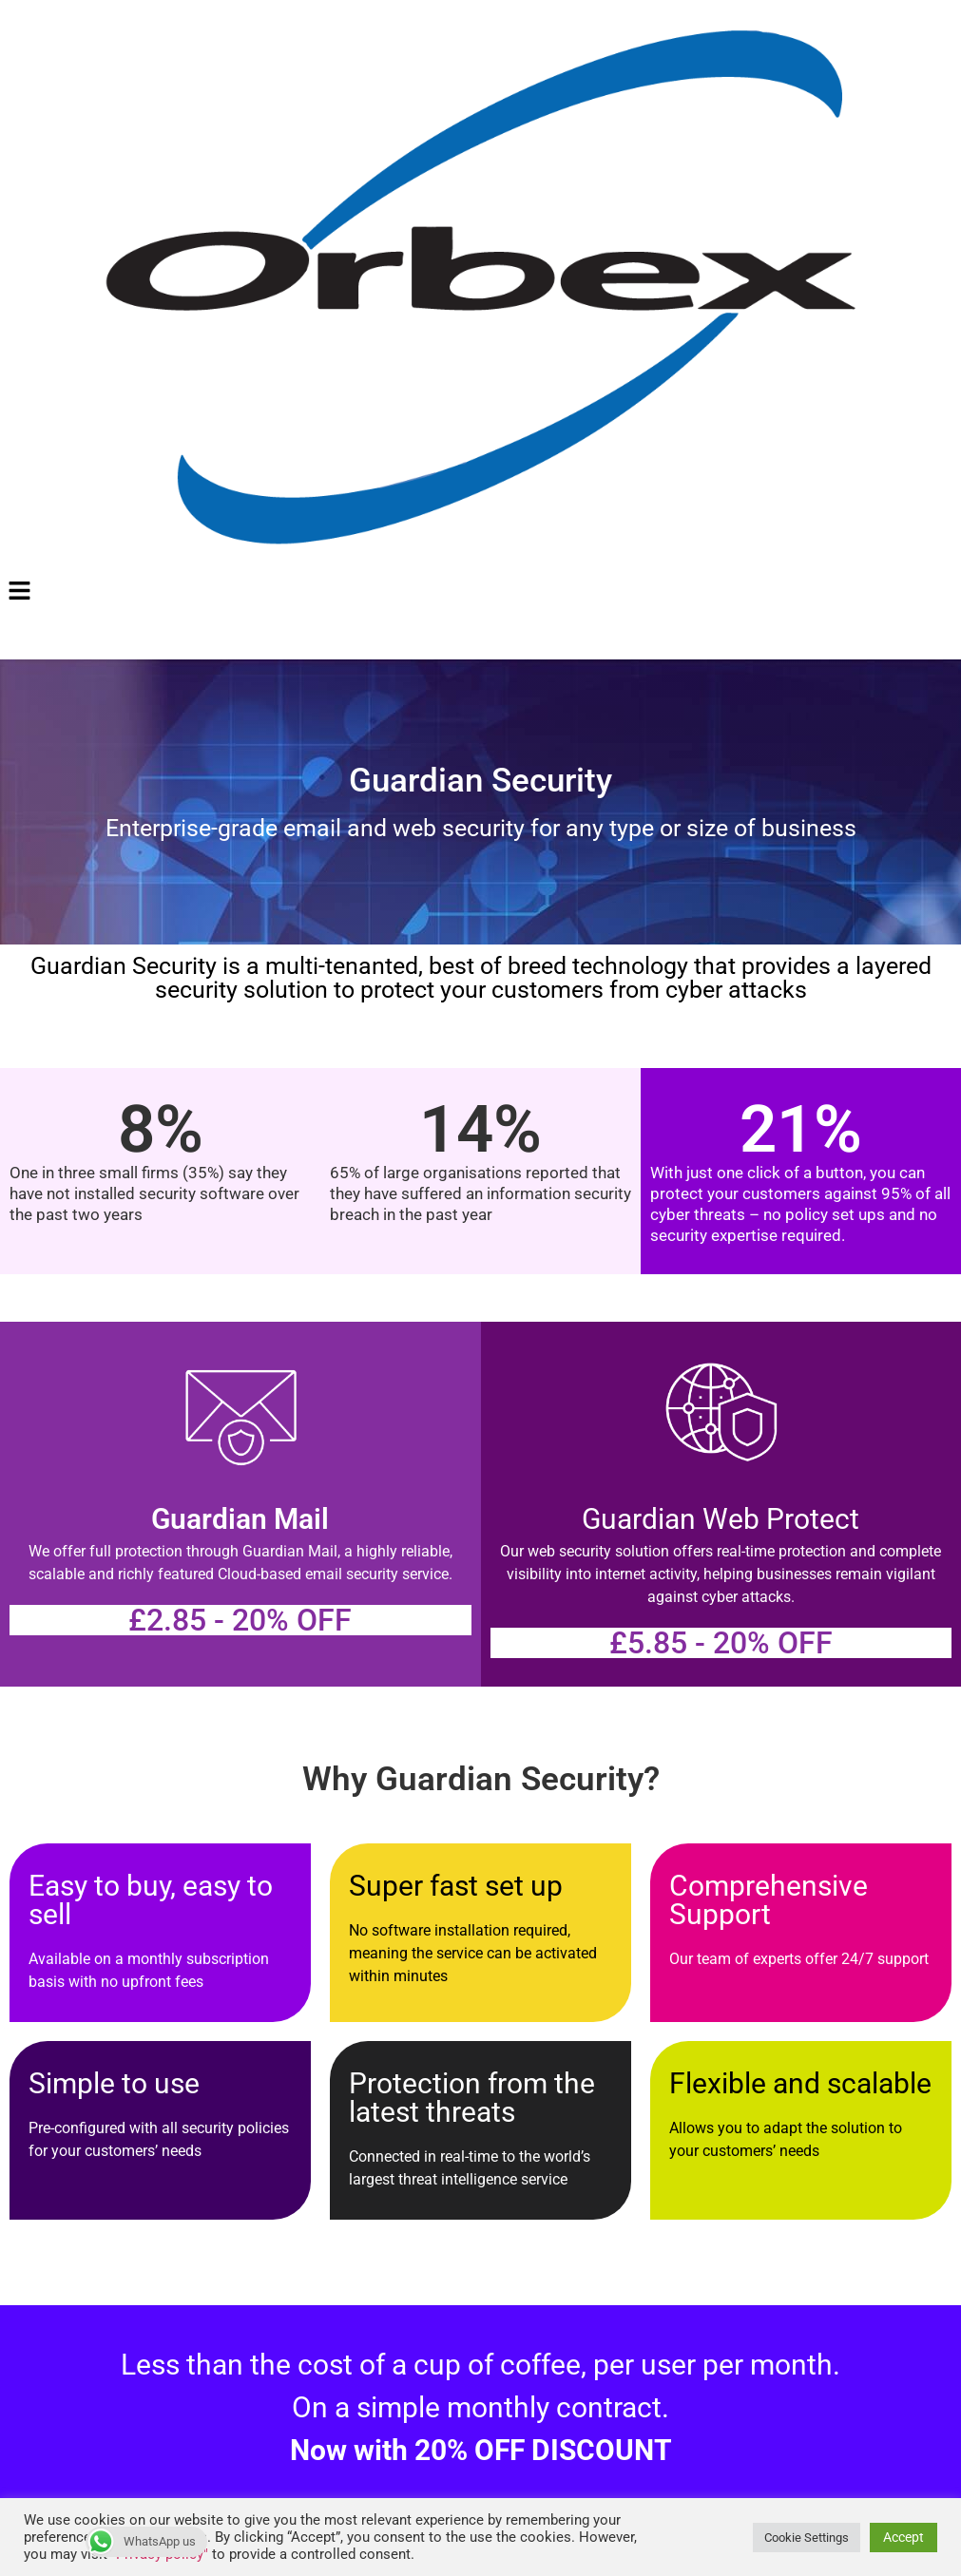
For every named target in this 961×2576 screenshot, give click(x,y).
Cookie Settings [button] (806, 2537)
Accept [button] (903, 2537)
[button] (480, 593)
